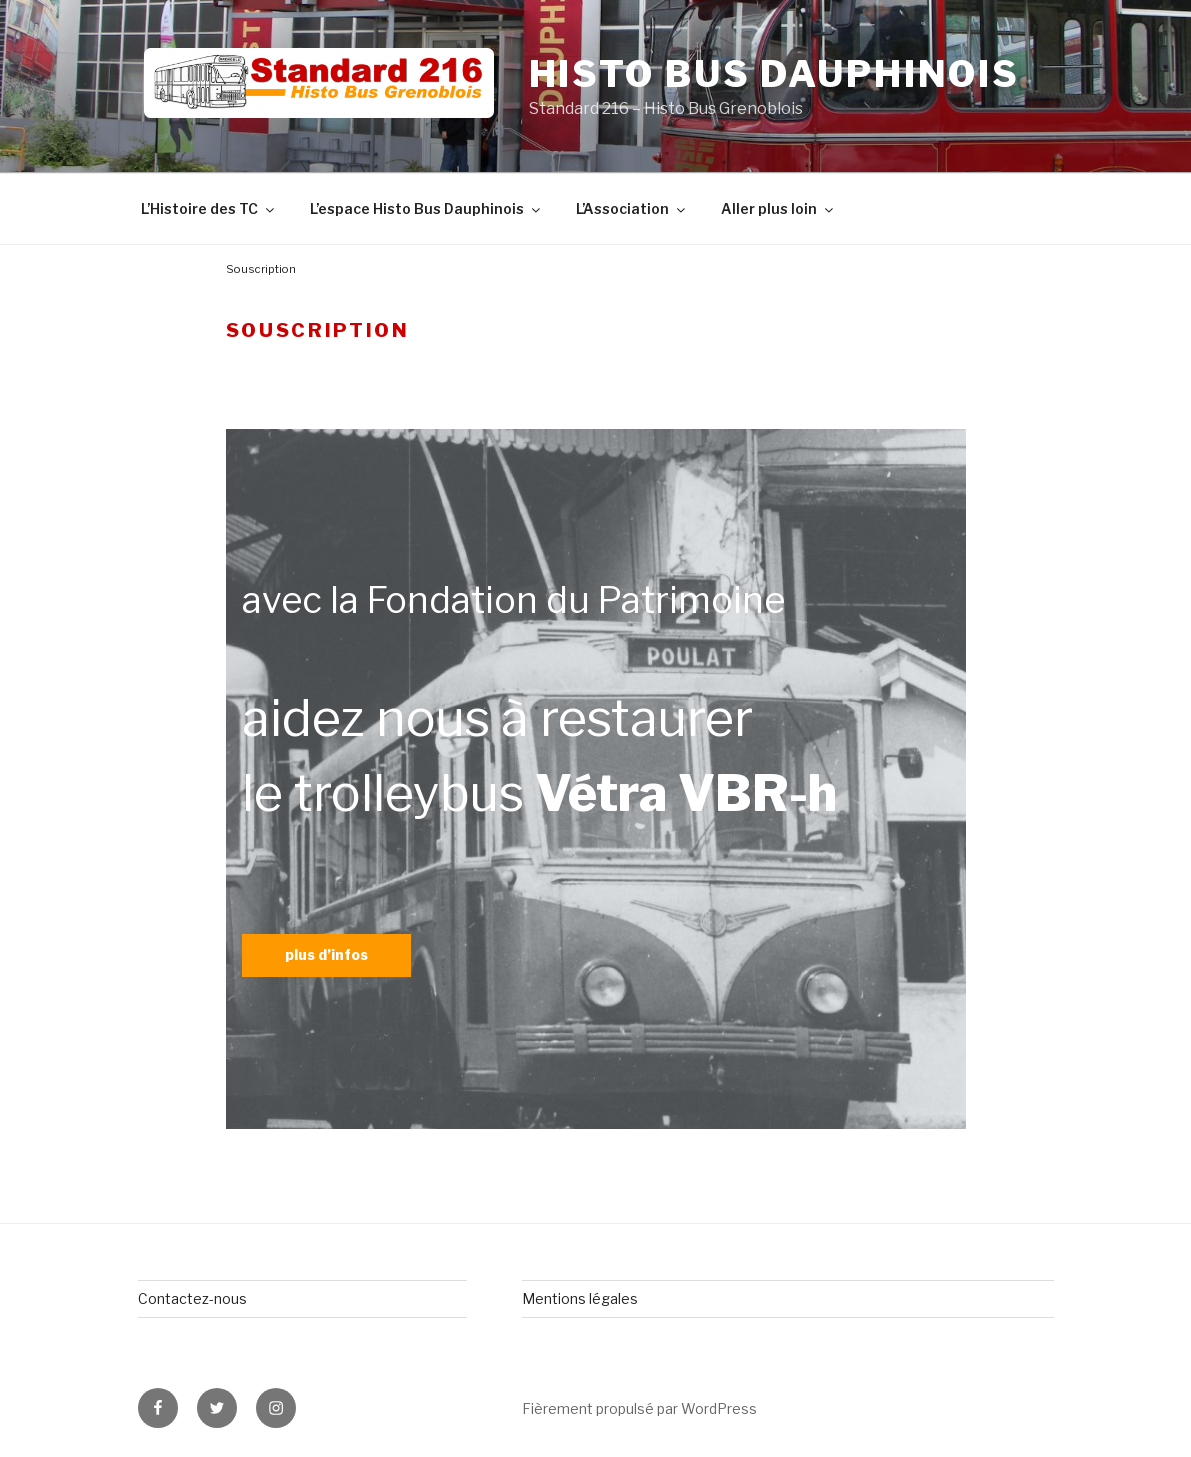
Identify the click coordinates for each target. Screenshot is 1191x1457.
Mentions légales (580, 1298)
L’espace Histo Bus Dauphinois (426, 208)
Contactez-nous (192, 1298)
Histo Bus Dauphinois (775, 74)
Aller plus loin (778, 208)
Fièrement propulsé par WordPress (639, 1408)
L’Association (632, 208)
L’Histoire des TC (209, 208)
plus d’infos (326, 954)
